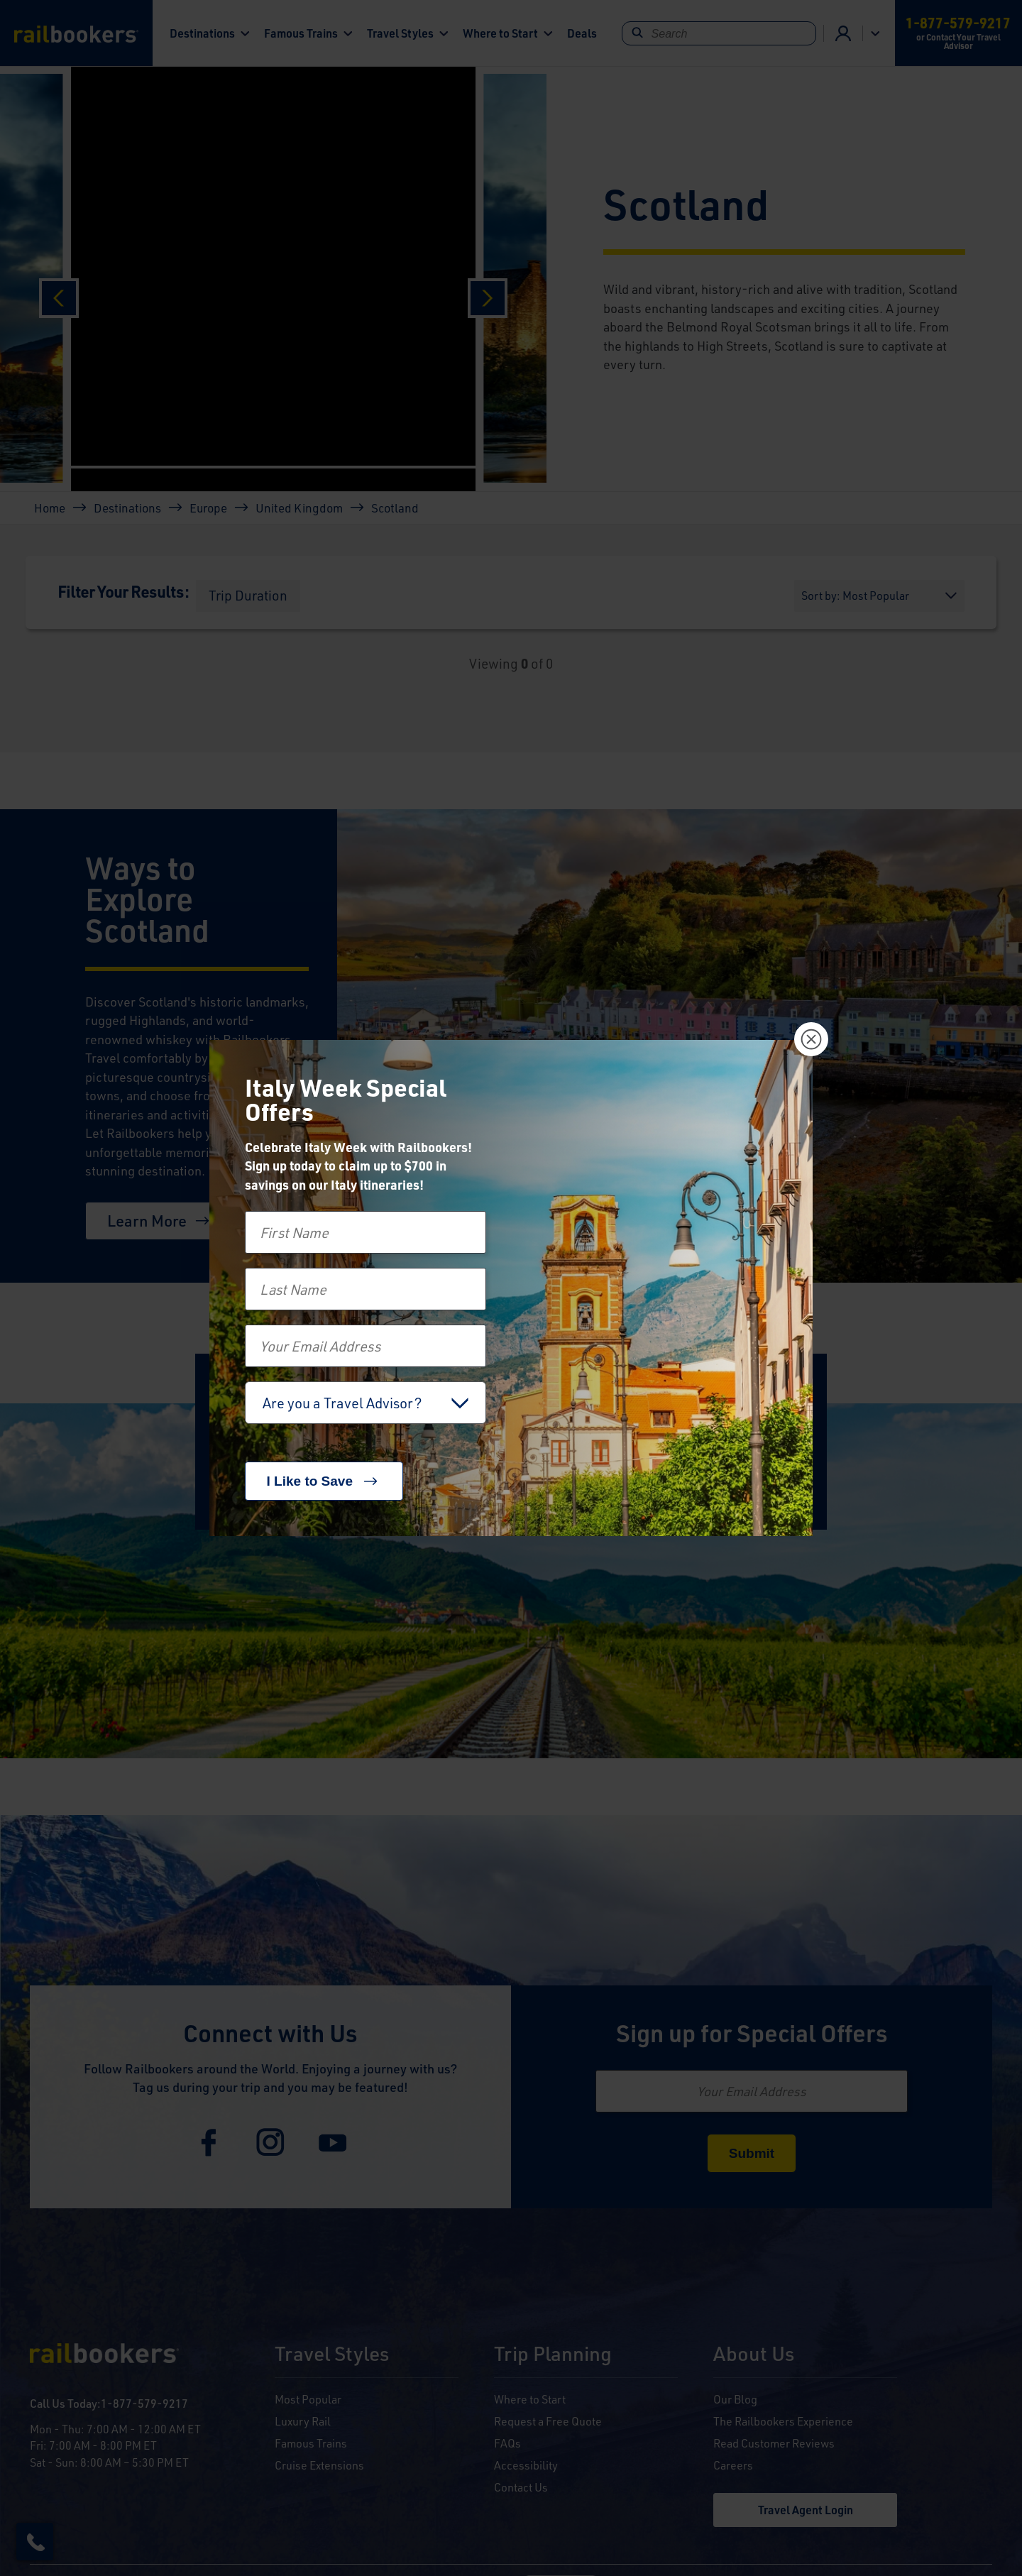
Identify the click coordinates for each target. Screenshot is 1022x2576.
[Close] (811, 1039)
